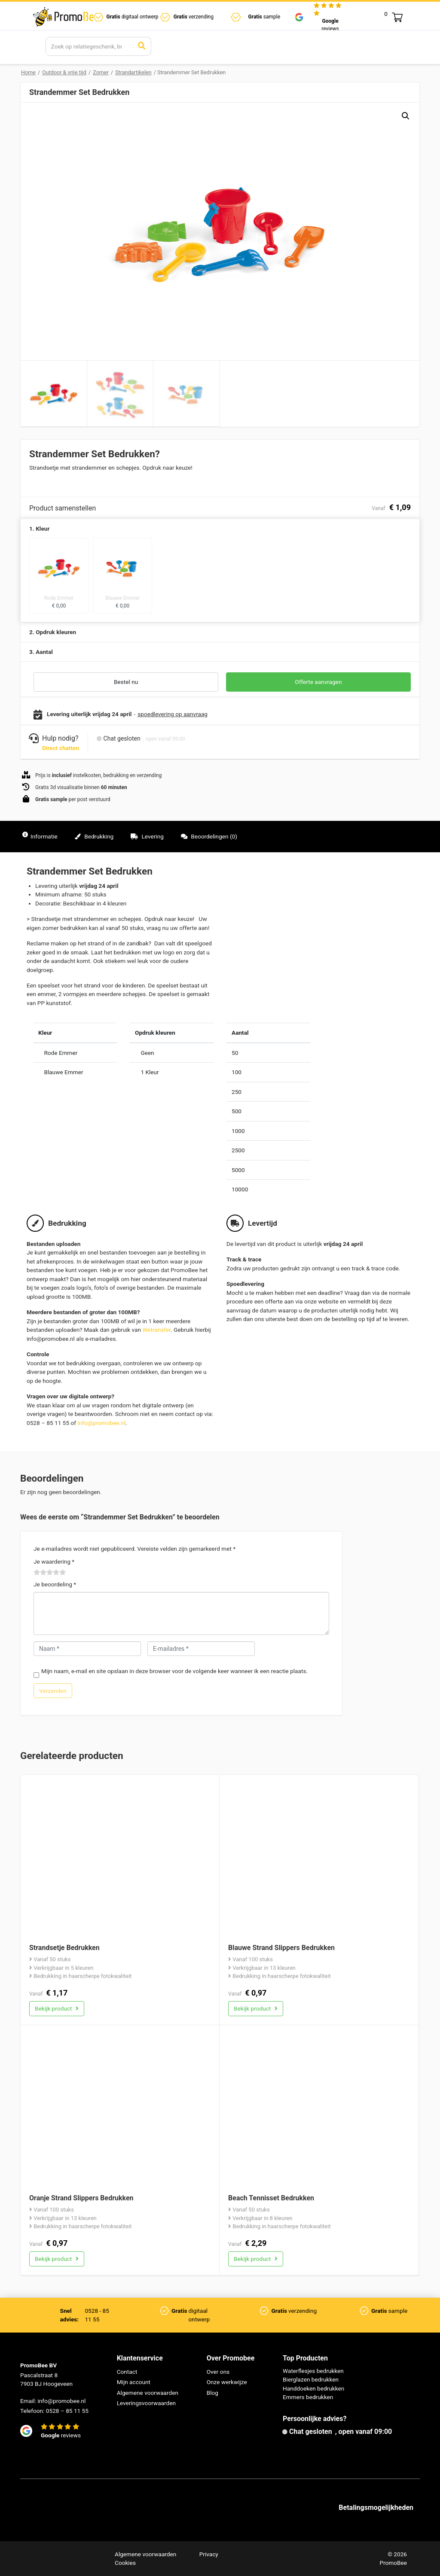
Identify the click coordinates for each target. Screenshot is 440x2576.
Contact (127, 2371)
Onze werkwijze (227, 2382)
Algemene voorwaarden (147, 2392)
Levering (147, 836)
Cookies (125, 2562)
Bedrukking (94, 836)
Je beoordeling (55, 1584)
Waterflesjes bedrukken (313, 2370)
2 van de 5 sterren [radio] (40, 1573)
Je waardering (54, 1561)
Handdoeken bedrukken (313, 2388)
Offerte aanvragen (318, 681)
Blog (212, 2392)
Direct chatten (60, 747)
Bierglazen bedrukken (311, 2379)
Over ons (218, 2371)
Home (28, 72)
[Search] (89, 46)
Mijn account (133, 2382)
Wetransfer (156, 1329)
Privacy (208, 2554)
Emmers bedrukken (308, 2397)
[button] (405, 116)
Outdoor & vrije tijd (64, 72)
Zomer (100, 72)
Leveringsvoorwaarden (146, 2403)
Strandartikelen (133, 72)
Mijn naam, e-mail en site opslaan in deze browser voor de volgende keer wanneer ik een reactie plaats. (174, 1671)
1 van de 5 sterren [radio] (37, 1573)
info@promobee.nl (101, 1422)
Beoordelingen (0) (209, 836)
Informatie (40, 836)
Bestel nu (126, 681)
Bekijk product (57, 2008)
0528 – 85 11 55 (67, 2410)
